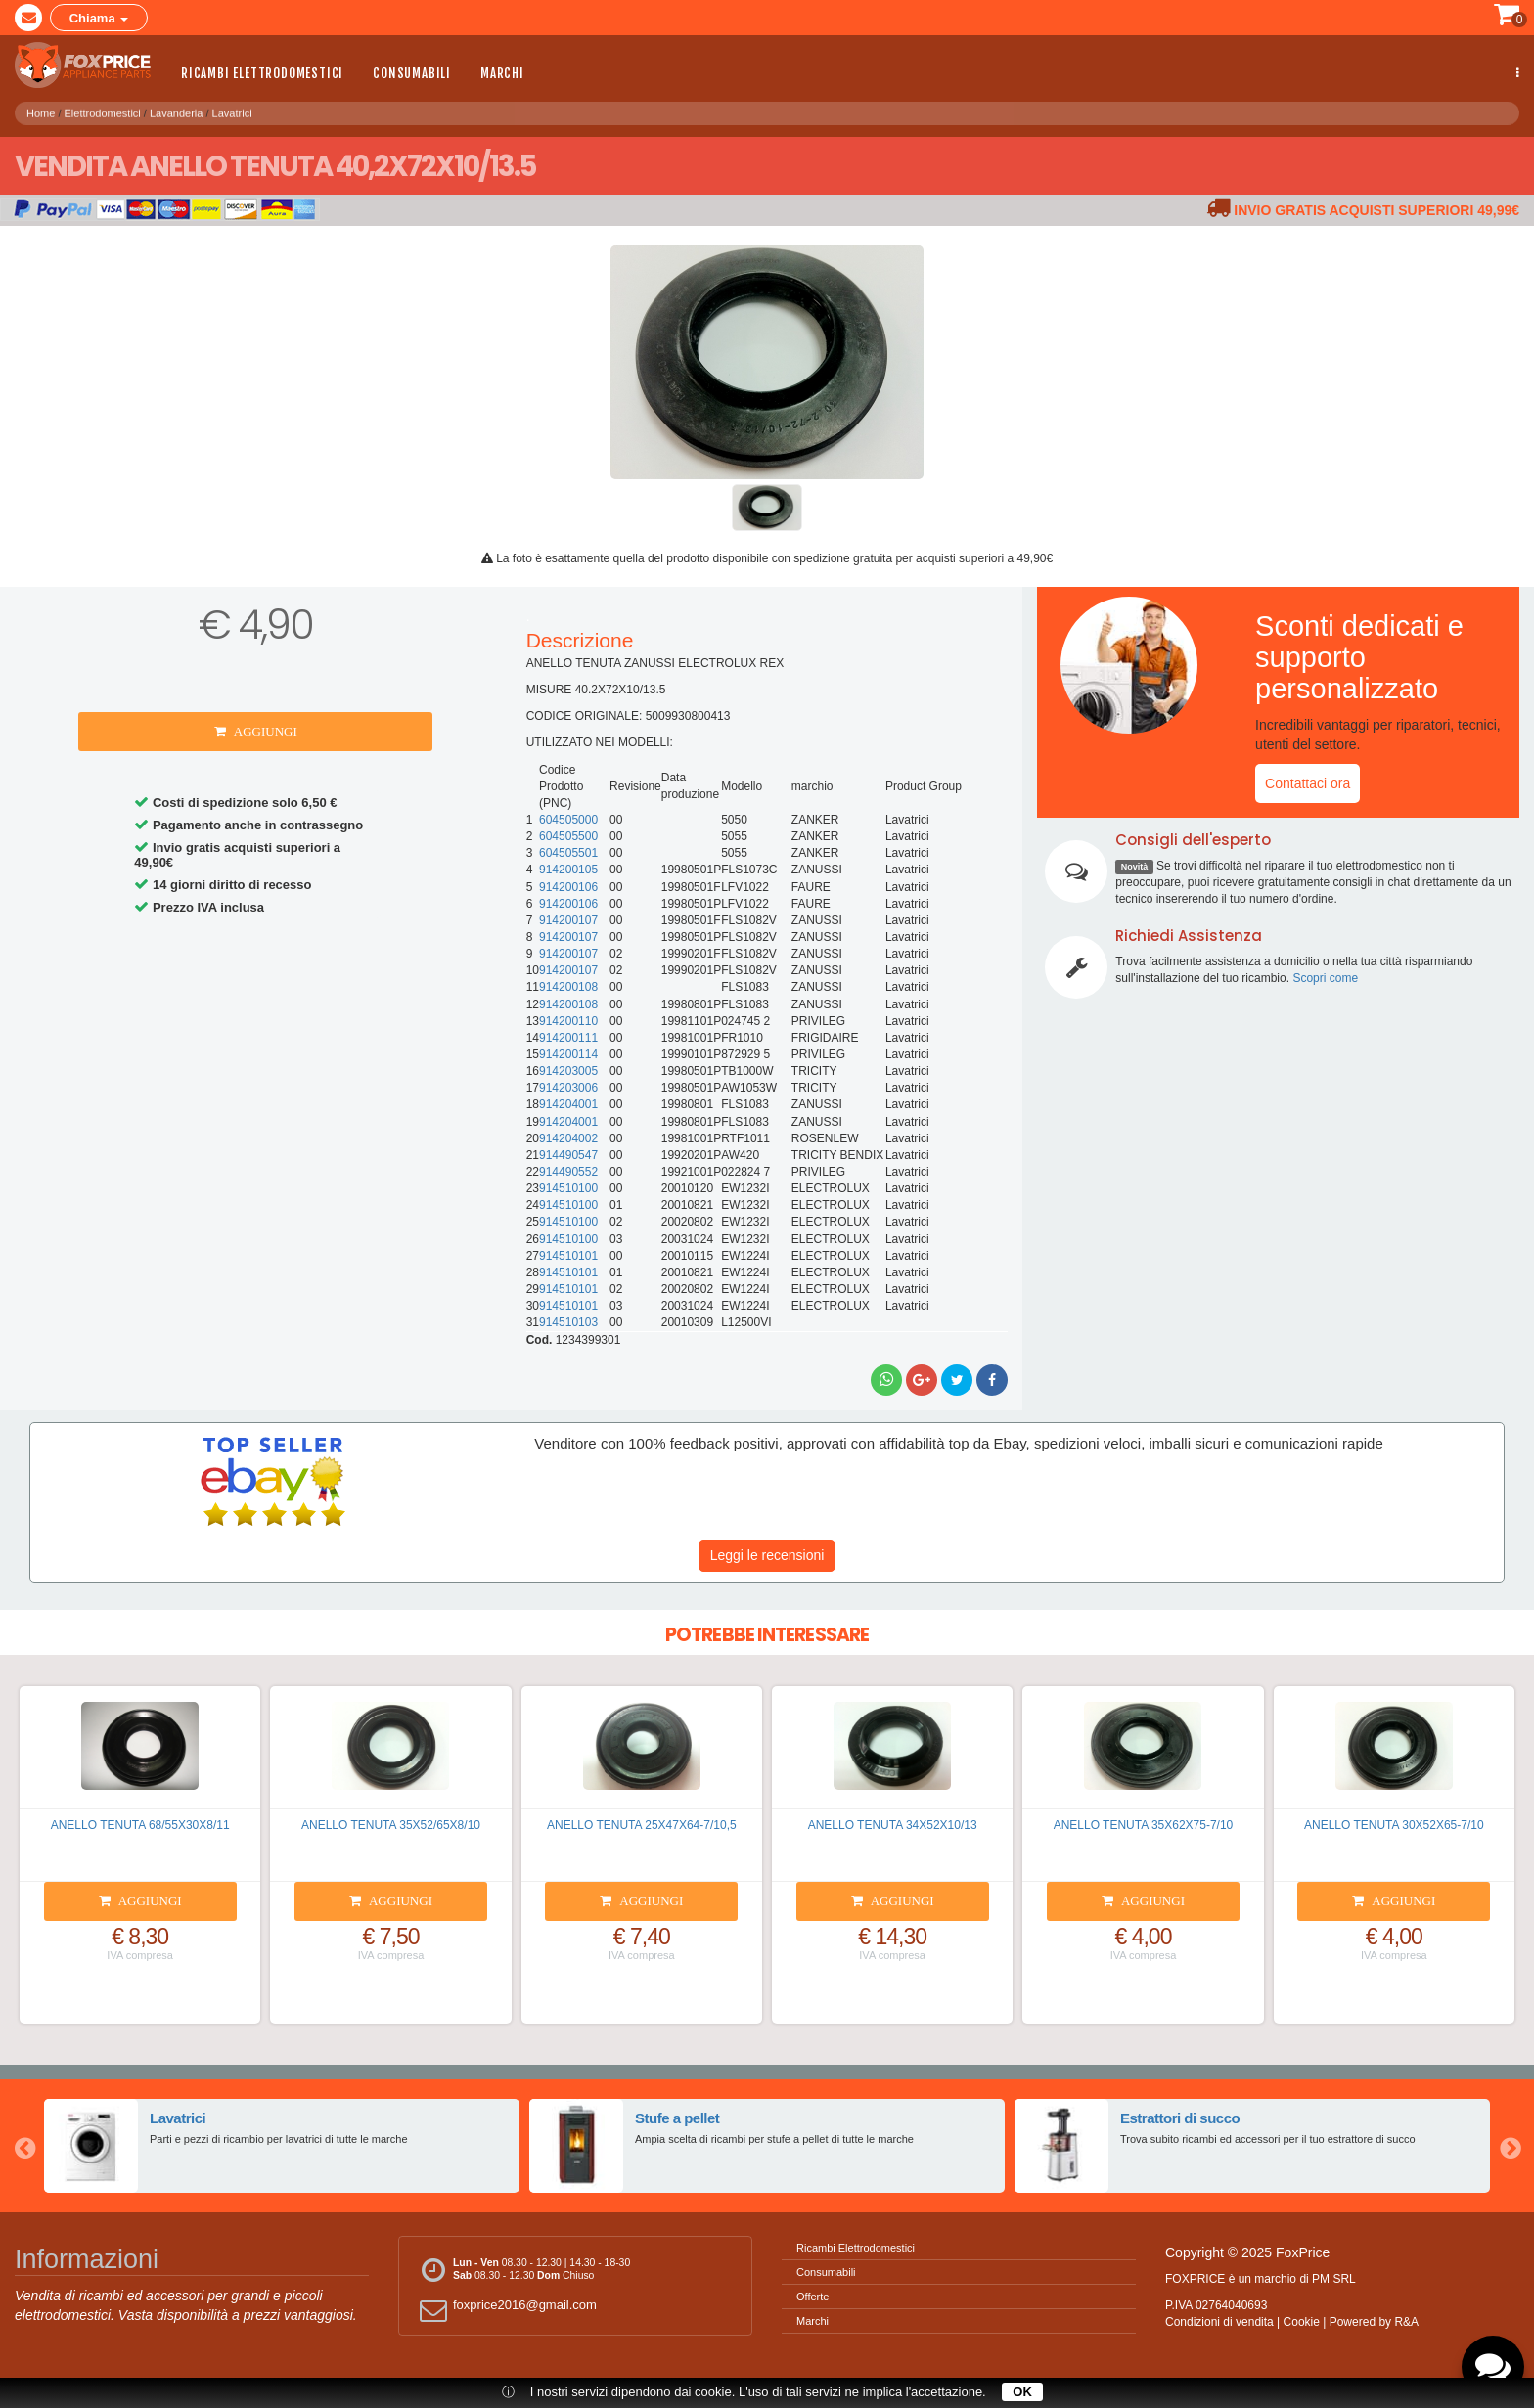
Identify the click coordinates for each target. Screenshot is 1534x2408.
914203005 (568, 1071)
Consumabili (412, 73)
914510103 (568, 1322)
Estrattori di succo (1179, 2118)
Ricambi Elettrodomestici (262, 73)
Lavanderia (176, 107)
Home (40, 107)
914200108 (568, 987)
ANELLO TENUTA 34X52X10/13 (892, 1825)
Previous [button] (24, 2146)
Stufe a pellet (676, 2118)
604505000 (568, 819)
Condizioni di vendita (1219, 2322)
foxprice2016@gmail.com (505, 2310)
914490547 (568, 1155)
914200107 (568, 920)
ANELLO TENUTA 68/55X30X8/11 (140, 1825)
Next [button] (1509, 2146)
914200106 (568, 887)
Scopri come (1325, 978)
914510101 (568, 1256)
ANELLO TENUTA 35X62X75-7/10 (1144, 1825)
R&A (1406, 2322)
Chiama (99, 18)
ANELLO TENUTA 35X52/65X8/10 (390, 1825)
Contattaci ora (1307, 783)
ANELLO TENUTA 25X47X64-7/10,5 (642, 1825)
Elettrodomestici (103, 107)
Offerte (812, 2296)
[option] (281, 2146)
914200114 (568, 1054)
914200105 (568, 869)
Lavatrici (232, 107)
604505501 (568, 853)
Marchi (502, 73)
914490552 (568, 1172)
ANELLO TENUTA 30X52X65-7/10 (1394, 1825)
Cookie (1302, 2322)
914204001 (568, 1104)
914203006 (568, 1087)
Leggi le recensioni (767, 1555)
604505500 (568, 836)
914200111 (568, 1038)
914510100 (568, 1188)
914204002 (568, 1138)
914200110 (568, 1021)
